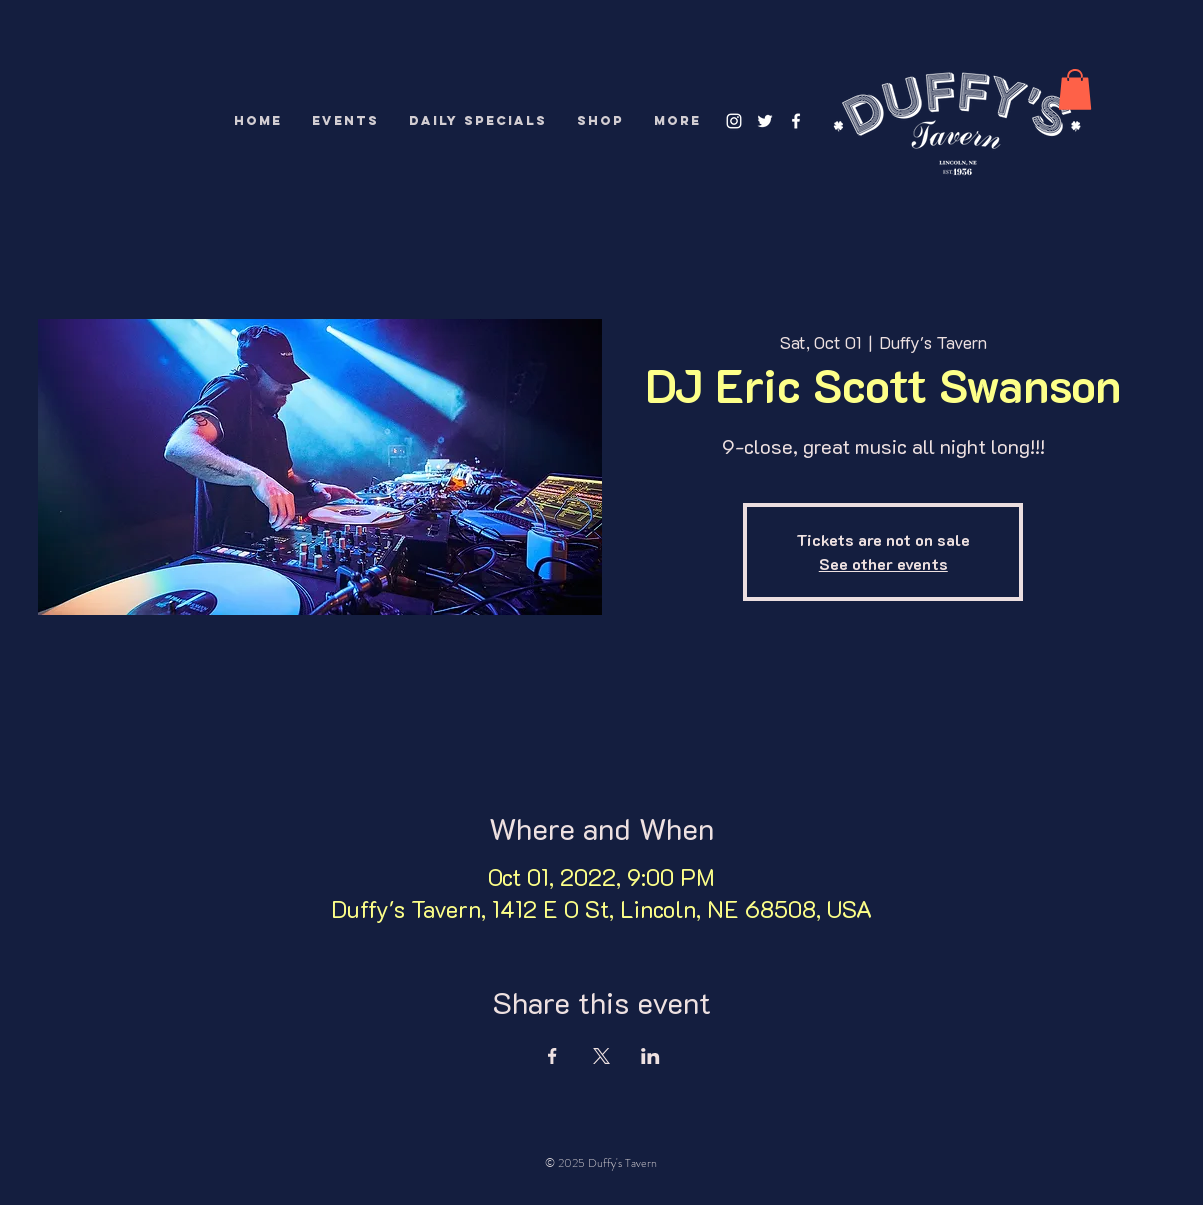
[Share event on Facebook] (552, 1056)
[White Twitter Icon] (765, 121)
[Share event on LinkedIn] (650, 1056)
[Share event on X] (601, 1056)
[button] (1075, 89)
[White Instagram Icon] (734, 121)
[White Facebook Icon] (796, 121)
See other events (883, 563)
